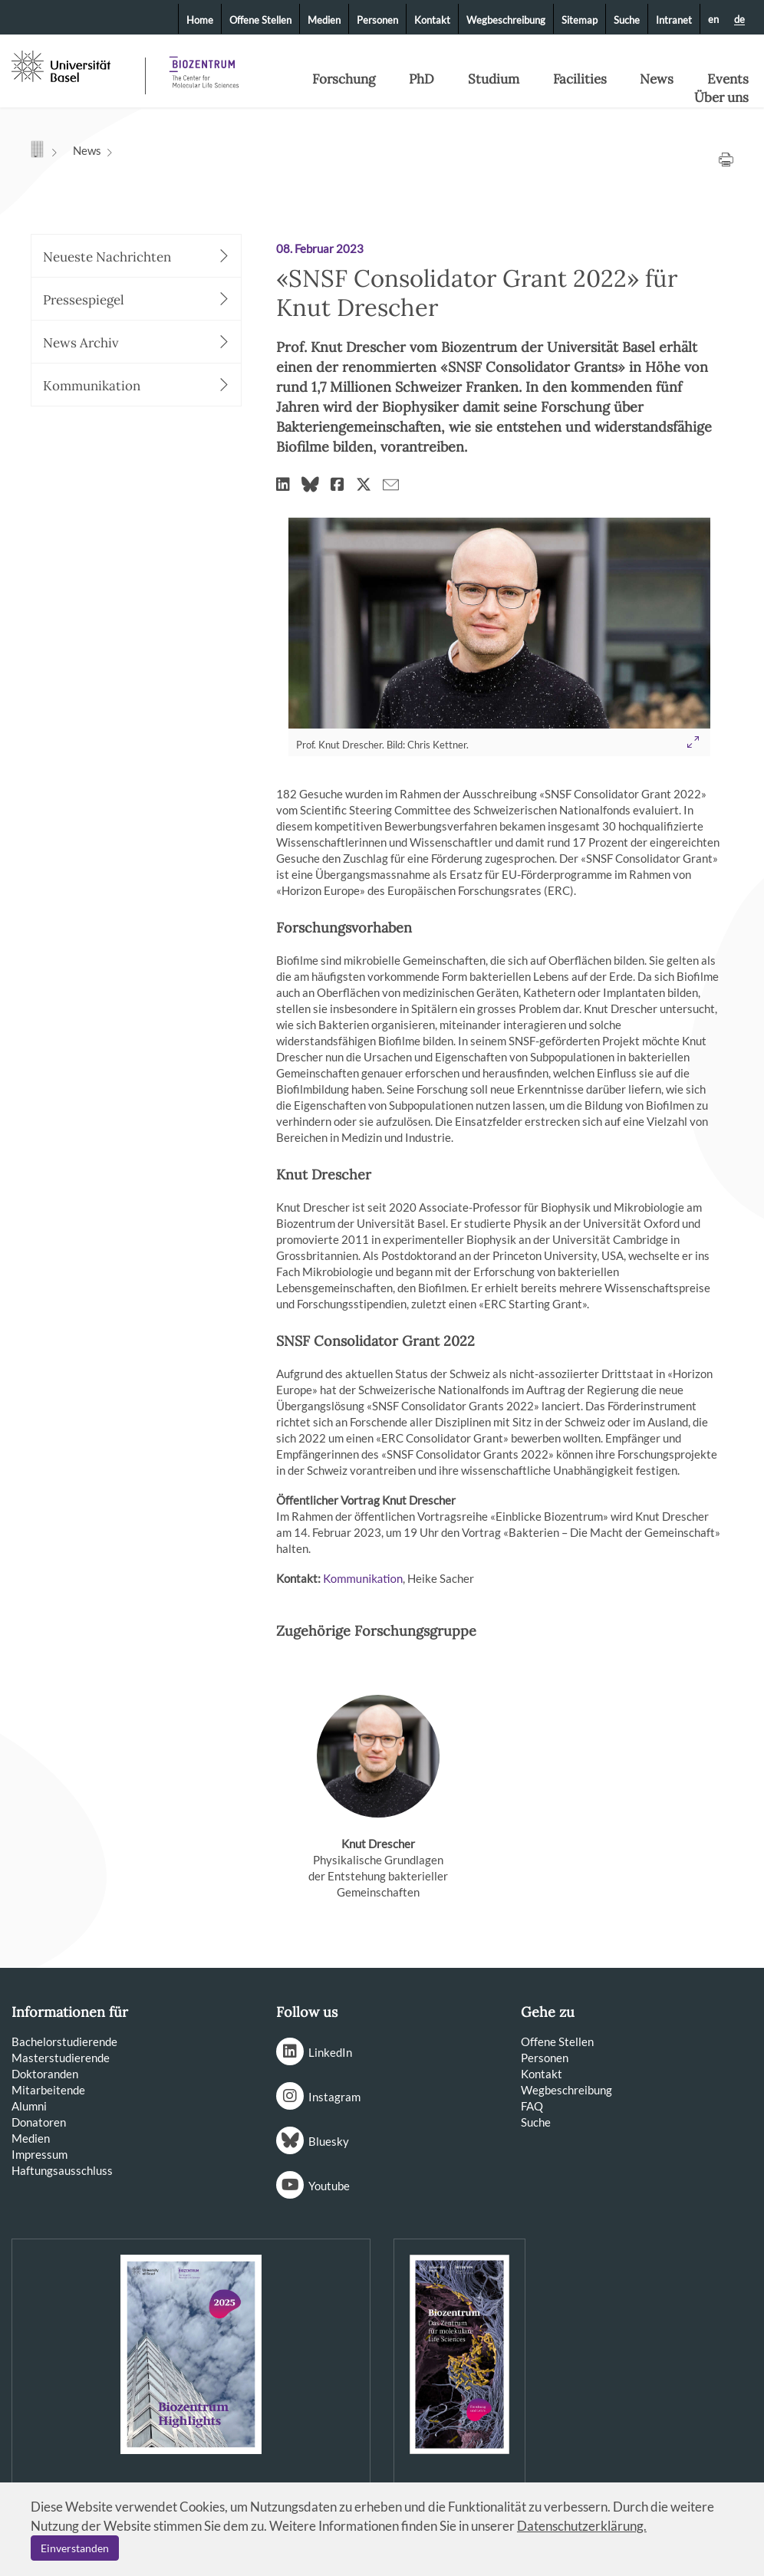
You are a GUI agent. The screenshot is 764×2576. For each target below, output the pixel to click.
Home (199, 20)
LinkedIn (330, 2052)
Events (728, 79)
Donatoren (39, 2122)
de (739, 20)
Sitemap (579, 20)
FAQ (532, 2106)
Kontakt (432, 20)
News (656, 79)
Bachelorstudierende (64, 2041)
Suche (627, 20)
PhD (421, 79)
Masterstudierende (61, 2057)
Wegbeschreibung (505, 20)
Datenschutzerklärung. (582, 2526)
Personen (377, 20)
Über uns (721, 97)
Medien (324, 20)
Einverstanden (75, 2548)
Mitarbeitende (48, 2090)
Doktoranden (45, 2074)
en (713, 19)
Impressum (40, 2154)
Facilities (580, 79)
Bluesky (328, 2141)
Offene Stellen (260, 20)
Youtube (329, 2186)
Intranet (674, 20)
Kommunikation (363, 1578)
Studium (493, 79)
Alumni (29, 2106)
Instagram (334, 2097)
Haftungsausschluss (62, 2170)
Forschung (343, 79)
